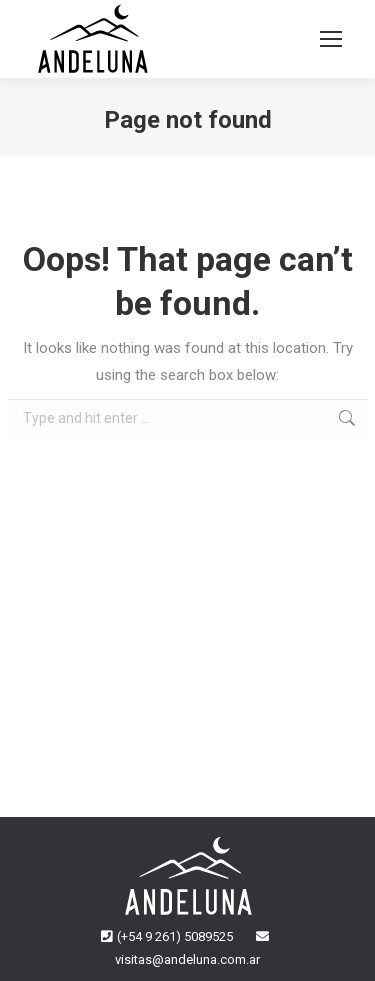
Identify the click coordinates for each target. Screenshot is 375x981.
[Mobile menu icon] (331, 39)
